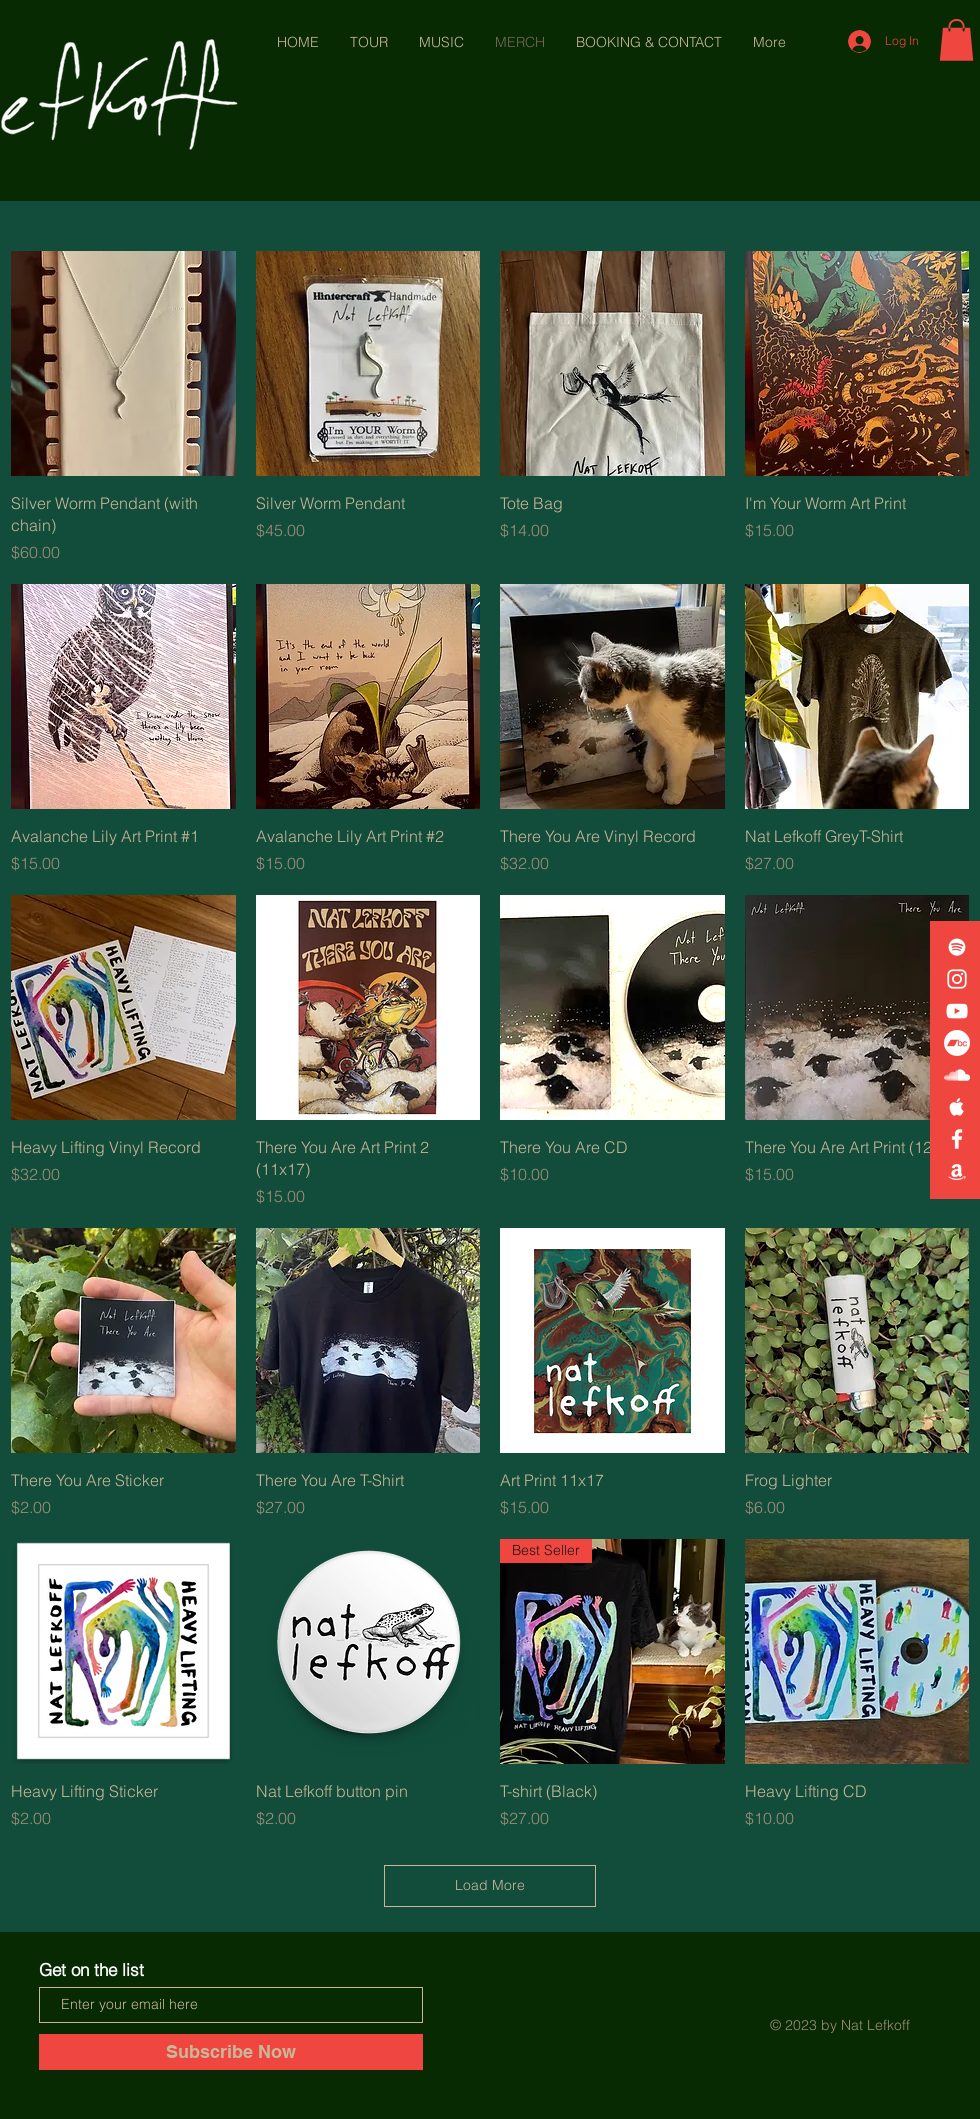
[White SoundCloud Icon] (957, 1075)
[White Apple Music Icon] (957, 1107)
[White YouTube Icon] (957, 1011)
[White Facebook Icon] (957, 1139)
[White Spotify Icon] (957, 947)
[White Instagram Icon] (957, 979)
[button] (956, 40)
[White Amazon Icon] (957, 1171)
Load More (490, 1885)
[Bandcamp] (957, 1043)
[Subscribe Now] (231, 2052)
